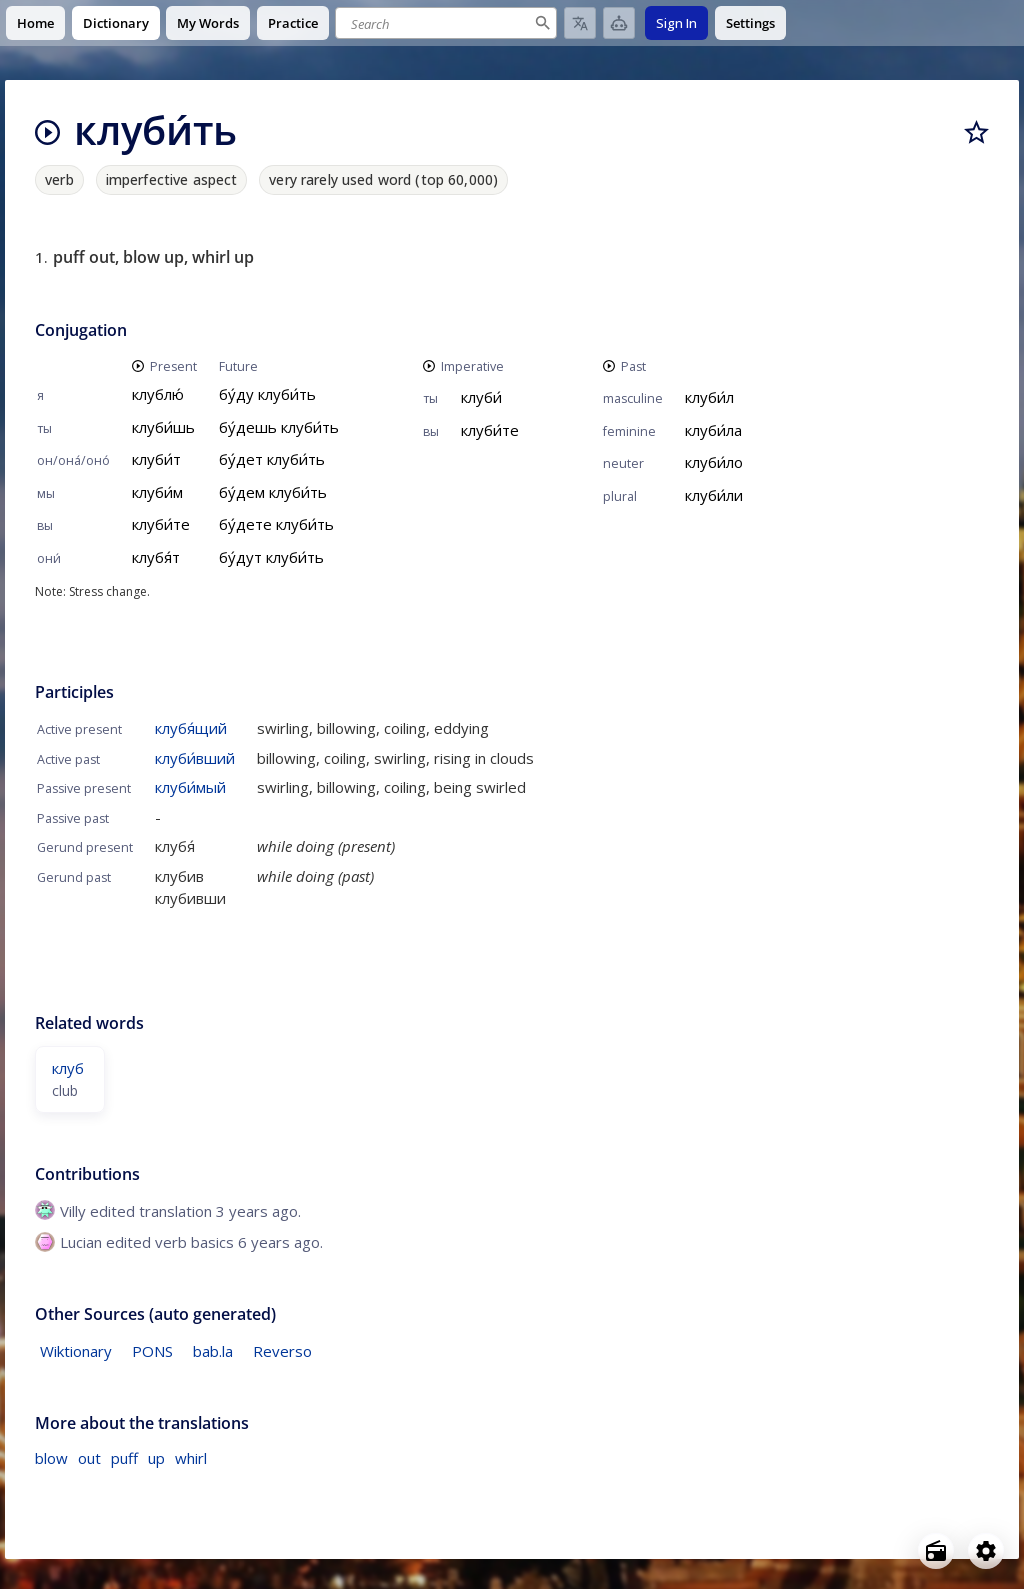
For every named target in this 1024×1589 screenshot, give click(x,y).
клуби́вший (195, 758)
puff (124, 1458)
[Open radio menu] (936, 1551)
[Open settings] (986, 1551)
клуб (68, 1068)
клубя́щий (191, 728)
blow (51, 1458)
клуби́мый (190, 787)
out (89, 1458)
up (156, 1458)
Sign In (676, 23)
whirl (191, 1458)
